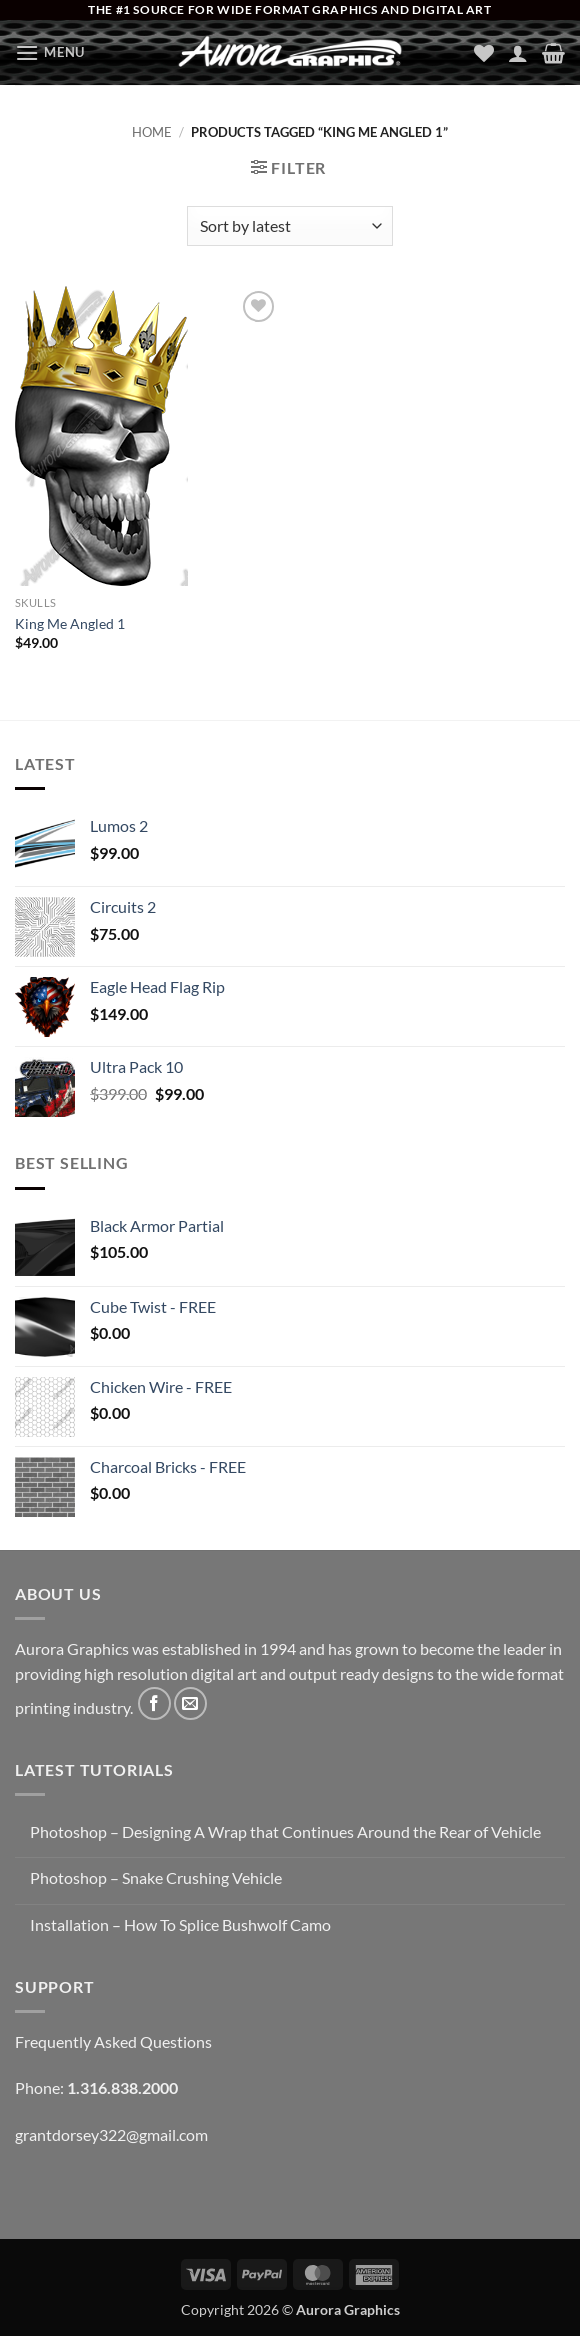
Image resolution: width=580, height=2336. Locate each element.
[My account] (518, 53)
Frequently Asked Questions (113, 2041)
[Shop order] (289, 226)
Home (152, 132)
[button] (50, 52)
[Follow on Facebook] (154, 1703)
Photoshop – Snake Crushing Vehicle (156, 1877)
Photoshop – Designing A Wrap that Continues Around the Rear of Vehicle (285, 1831)
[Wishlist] (484, 53)
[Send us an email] (190, 1703)
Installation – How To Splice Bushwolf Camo (180, 1924)
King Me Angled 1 (70, 623)
